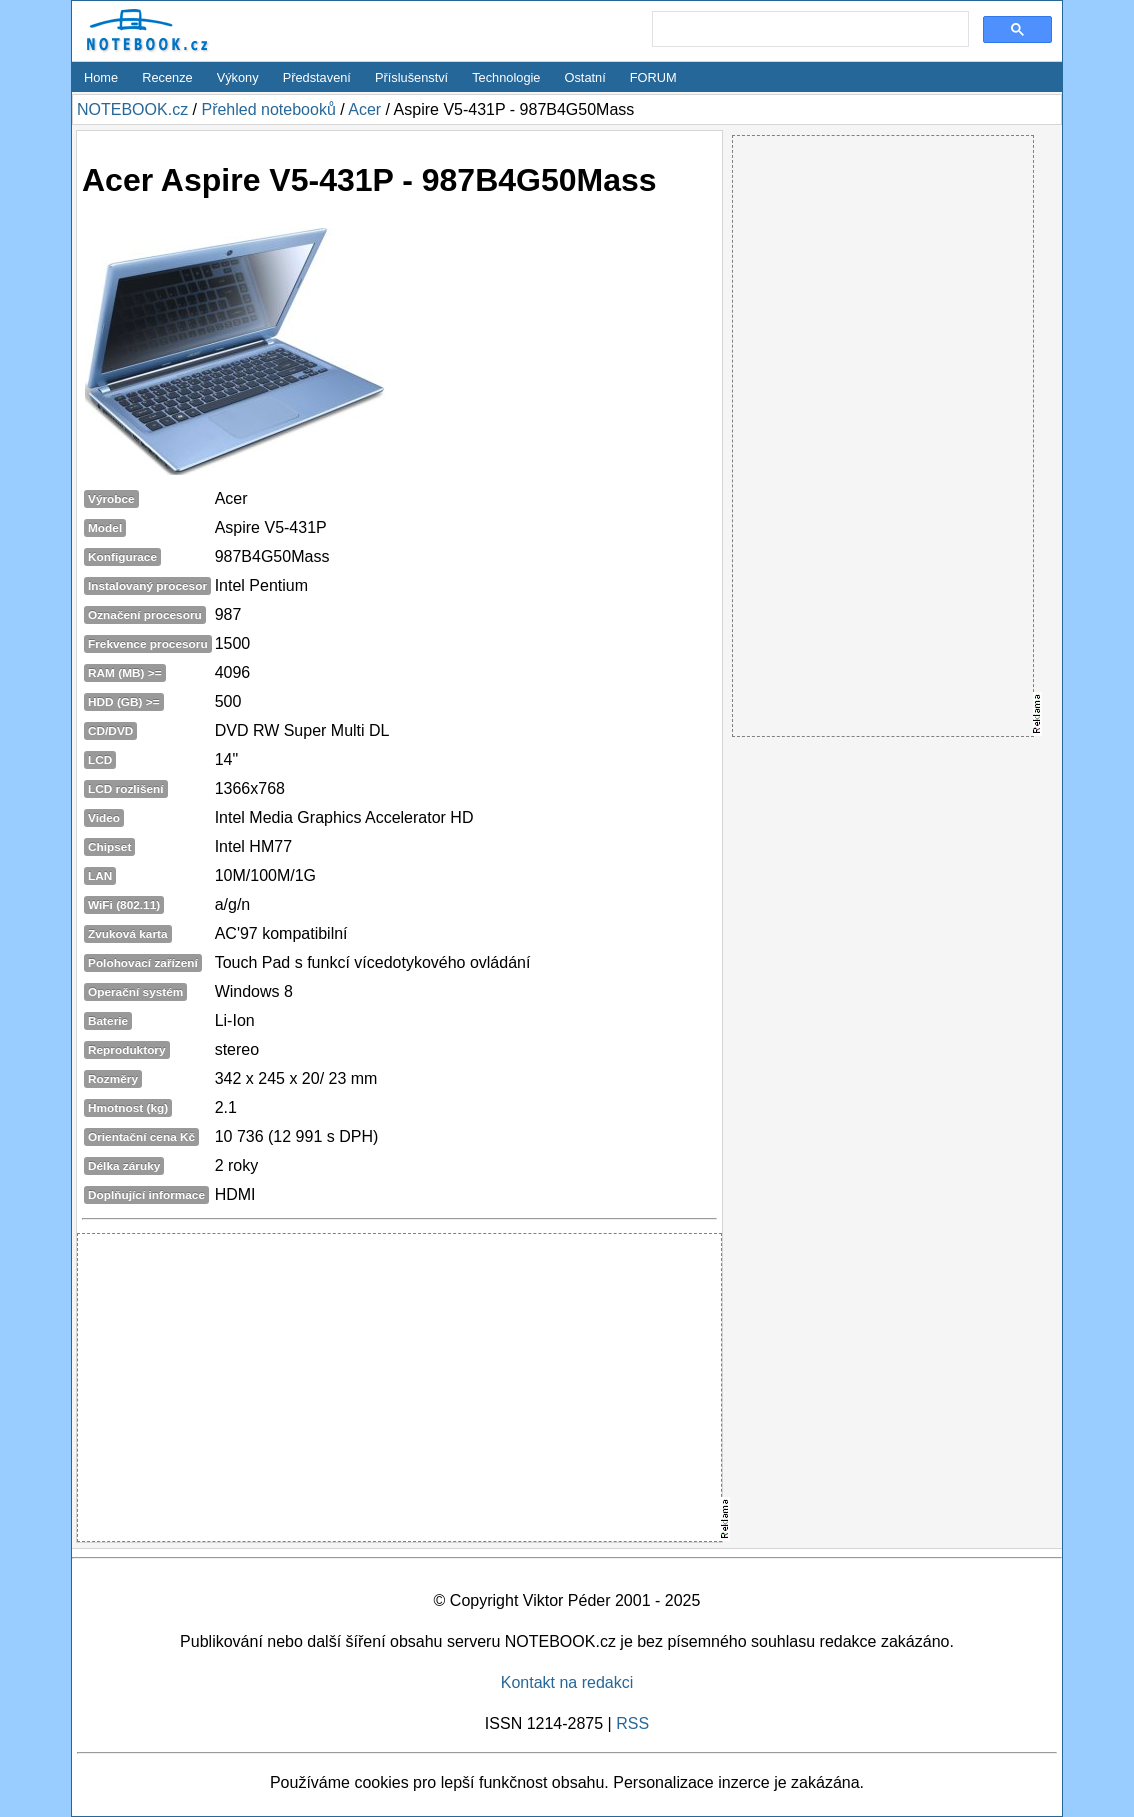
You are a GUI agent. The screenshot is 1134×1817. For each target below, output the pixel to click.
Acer (364, 109)
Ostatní (585, 77)
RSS (632, 1723)
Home (101, 77)
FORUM (653, 77)
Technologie (506, 77)
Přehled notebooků (268, 109)
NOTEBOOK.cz (132, 109)
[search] (808, 30)
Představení (317, 77)
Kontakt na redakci (567, 1682)
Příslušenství (411, 77)
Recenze (167, 77)
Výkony (238, 77)
